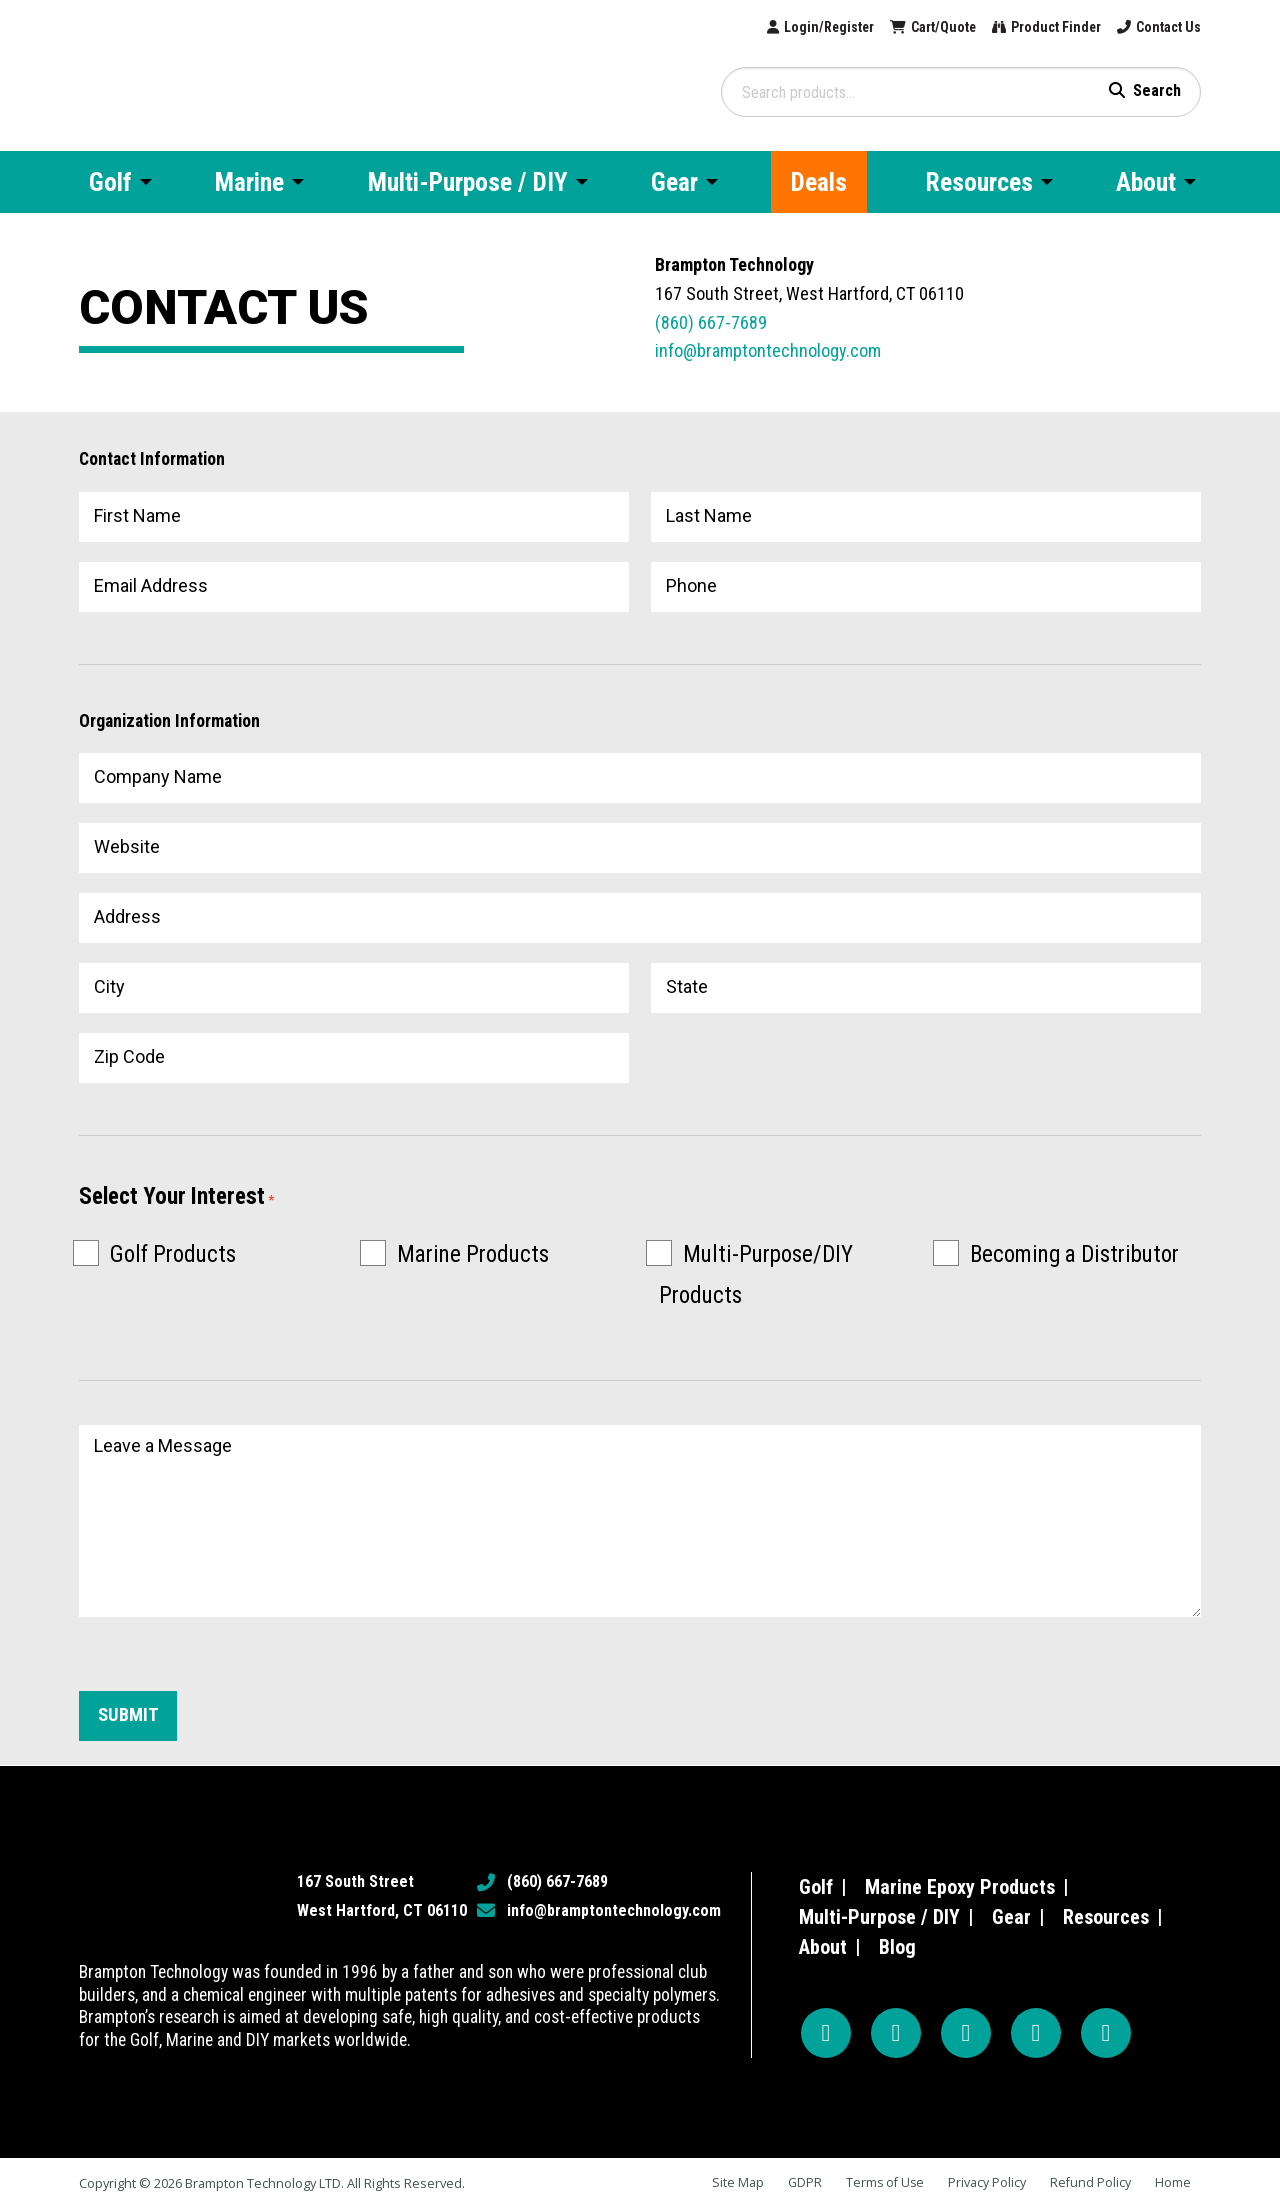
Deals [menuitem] (819, 182)
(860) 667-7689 (711, 322)
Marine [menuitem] (249, 182)
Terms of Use (882, 2183)
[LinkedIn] (1106, 2033)
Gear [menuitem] (674, 182)
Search (1157, 90)
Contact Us (1163, 27)
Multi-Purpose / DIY (879, 1917)
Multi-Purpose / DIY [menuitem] (468, 182)
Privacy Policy (986, 2183)
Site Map (733, 2183)
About (823, 1947)
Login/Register (782, 27)
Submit (129, 1716)
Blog (897, 1947)
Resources (1106, 1917)
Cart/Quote (911, 27)
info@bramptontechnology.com (768, 350)
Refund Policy (1090, 2183)
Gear (1011, 1917)
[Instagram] (896, 2033)
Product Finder (1037, 27)
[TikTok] (1036, 2033)
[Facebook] (826, 2033)
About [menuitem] (1146, 182)
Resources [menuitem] (979, 182)
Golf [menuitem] (110, 182)
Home (1173, 2183)
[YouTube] (966, 2033)
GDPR (800, 2183)
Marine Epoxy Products (960, 1887)
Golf (816, 1887)
